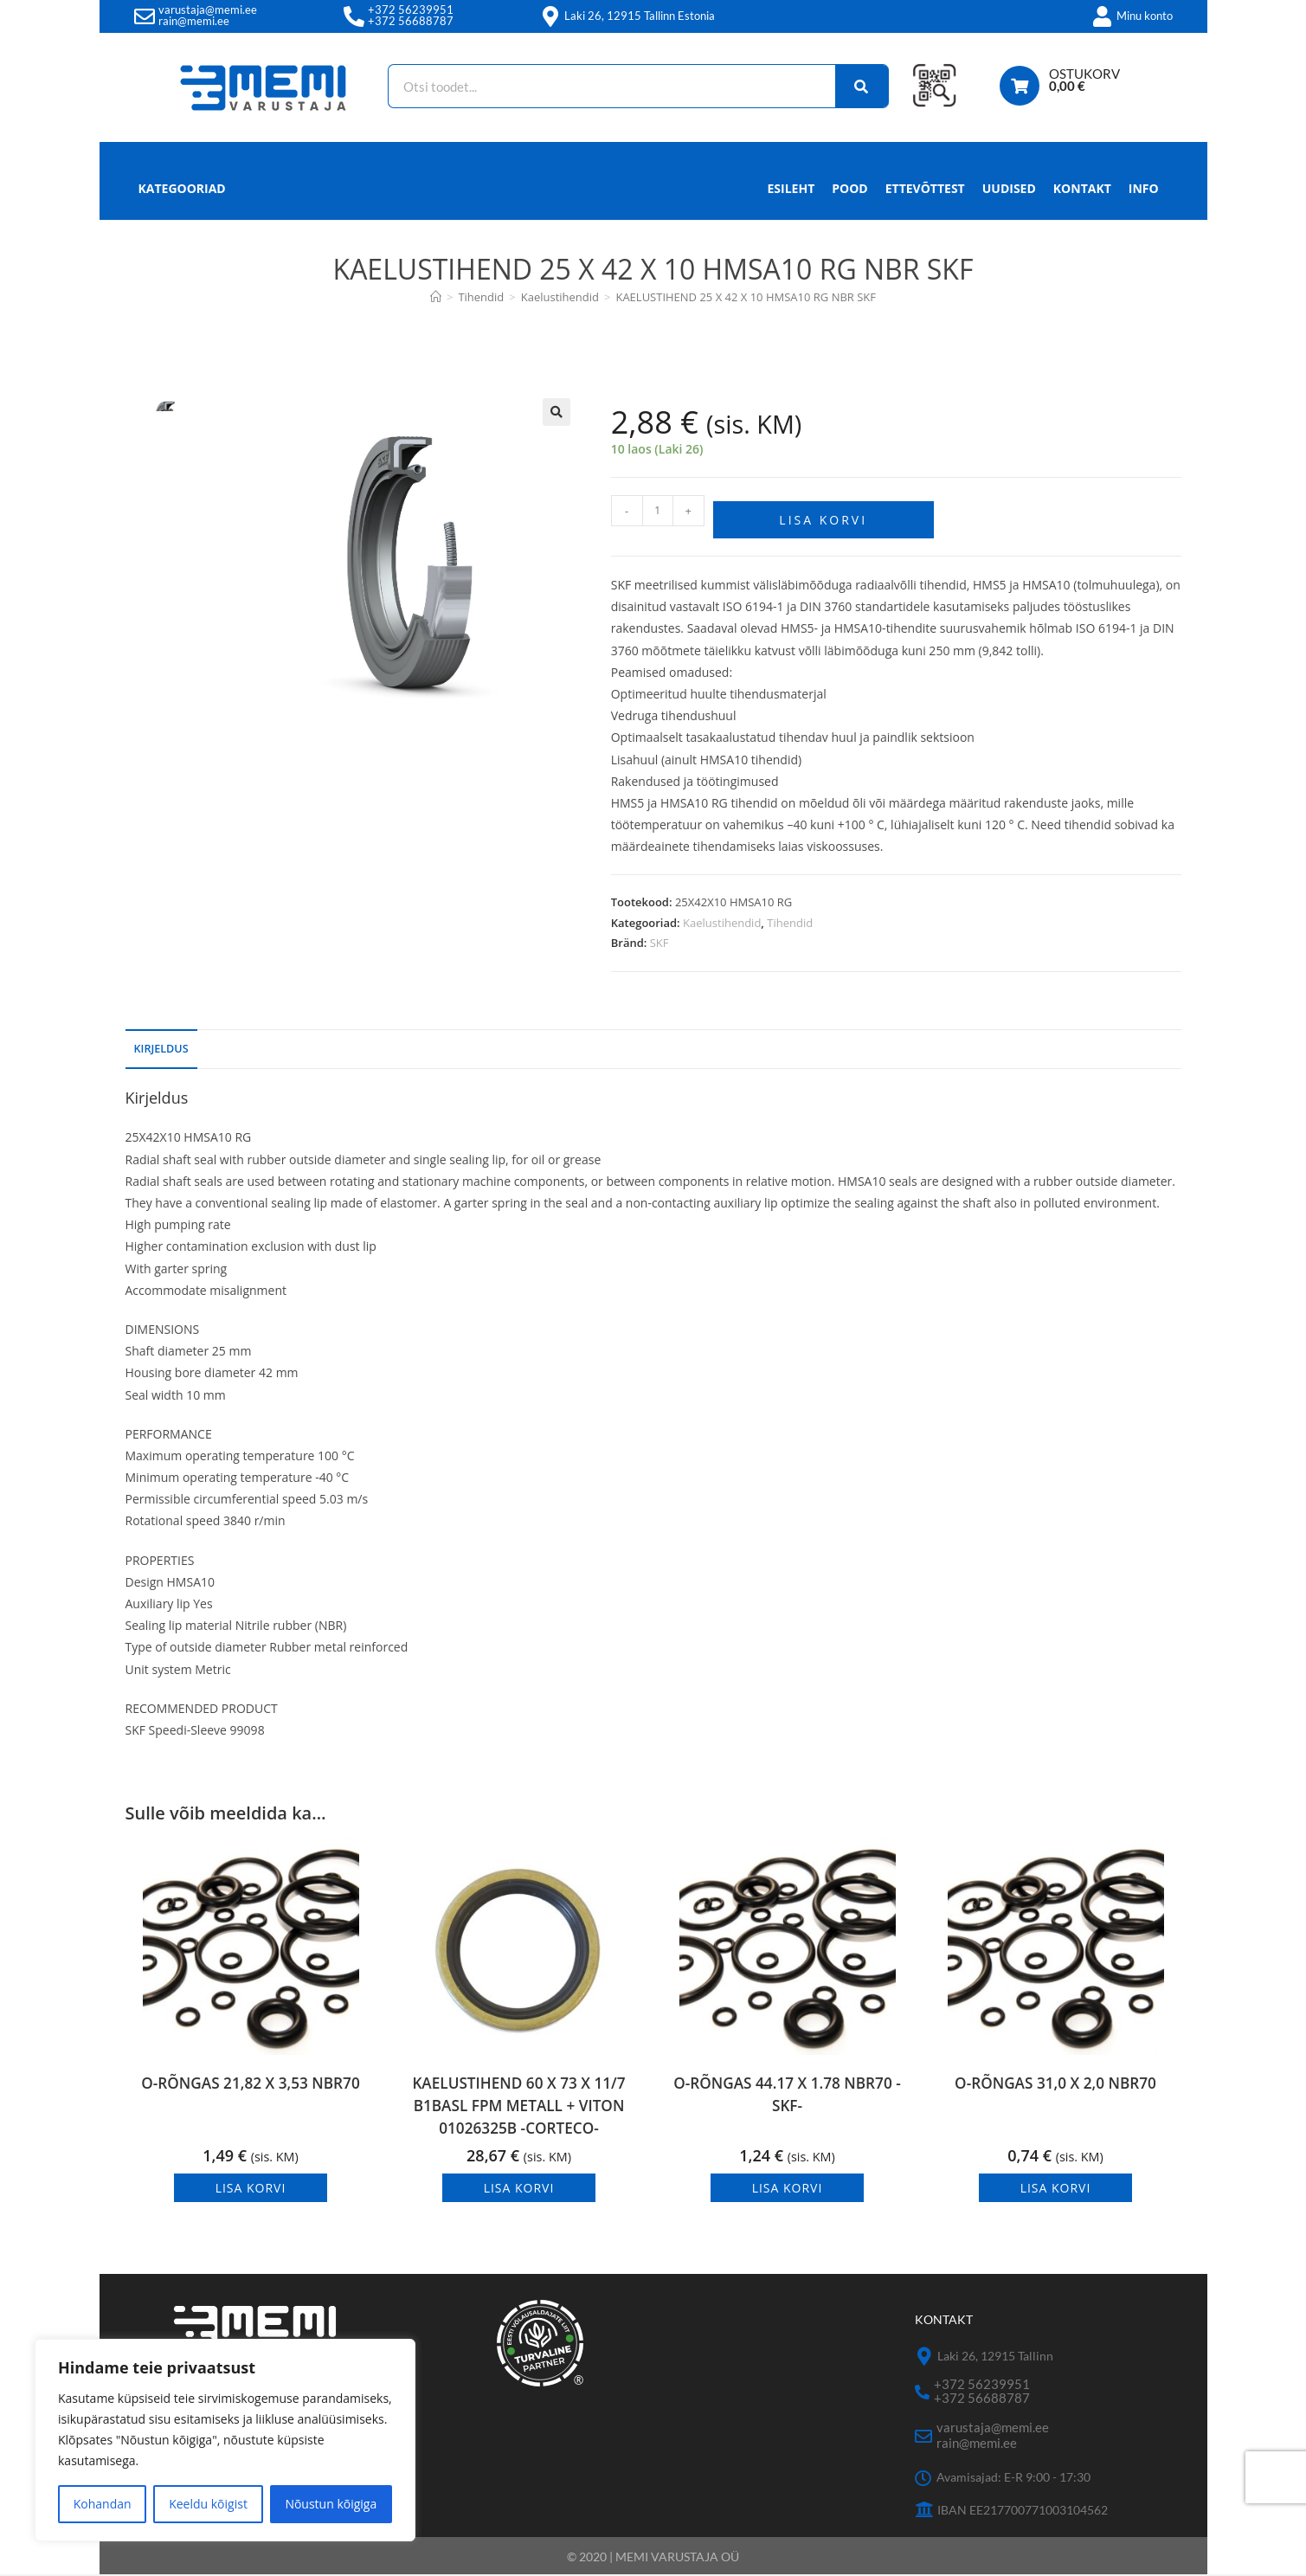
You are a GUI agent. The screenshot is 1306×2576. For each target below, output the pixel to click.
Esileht (791, 188)
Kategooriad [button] (182, 188)
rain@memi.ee (193, 21)
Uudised (1009, 188)
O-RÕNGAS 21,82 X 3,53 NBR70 (251, 2086)
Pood (849, 188)
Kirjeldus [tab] (161, 1042)
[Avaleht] (435, 297)
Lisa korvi (823, 514)
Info (1144, 193)
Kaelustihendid (722, 916)
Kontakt (1082, 188)
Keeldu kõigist (208, 2504)
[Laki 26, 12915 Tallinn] (924, 2358)
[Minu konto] (1102, 16)
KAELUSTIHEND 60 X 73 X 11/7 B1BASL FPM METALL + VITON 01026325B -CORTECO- (519, 2104)
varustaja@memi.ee (207, 9)
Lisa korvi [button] (251, 2190)
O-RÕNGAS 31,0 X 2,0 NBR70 (1055, 2086)
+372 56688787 (411, 21)
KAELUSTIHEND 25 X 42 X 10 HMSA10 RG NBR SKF (745, 297)
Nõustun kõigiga (330, 2504)
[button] (556, 412)
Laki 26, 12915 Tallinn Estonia (639, 16)
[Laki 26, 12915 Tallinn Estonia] (550, 16)
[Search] (853, 86)
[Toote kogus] (657, 510)
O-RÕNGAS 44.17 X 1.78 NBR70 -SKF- (787, 2099)
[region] (225, 2440)
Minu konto (1144, 16)
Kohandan (103, 2504)
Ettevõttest (925, 188)
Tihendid (790, 916)
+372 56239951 (411, 9)
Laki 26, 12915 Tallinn (995, 2357)
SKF (659, 936)
